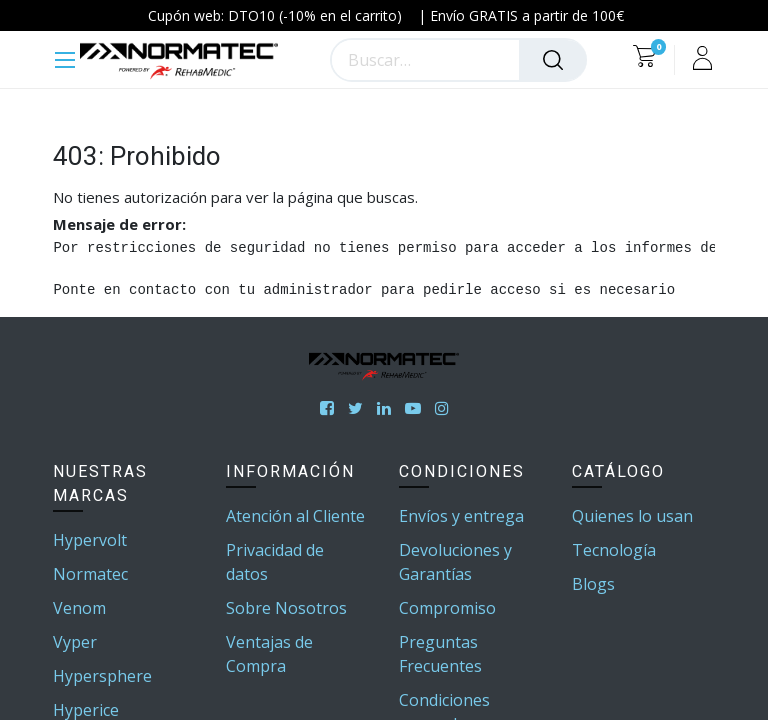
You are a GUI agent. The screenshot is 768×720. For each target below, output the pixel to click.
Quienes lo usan (632, 516)
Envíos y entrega (461, 516)
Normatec (90, 574)
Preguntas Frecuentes (440, 654)
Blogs (593, 584)
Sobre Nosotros (286, 608)
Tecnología (614, 550)
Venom (79, 608)
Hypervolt (90, 540)
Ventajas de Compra (269, 654)
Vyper (75, 642)
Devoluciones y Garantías (455, 562)
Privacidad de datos (275, 562)
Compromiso (447, 608)
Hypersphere (102, 676)
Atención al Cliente (295, 516)
